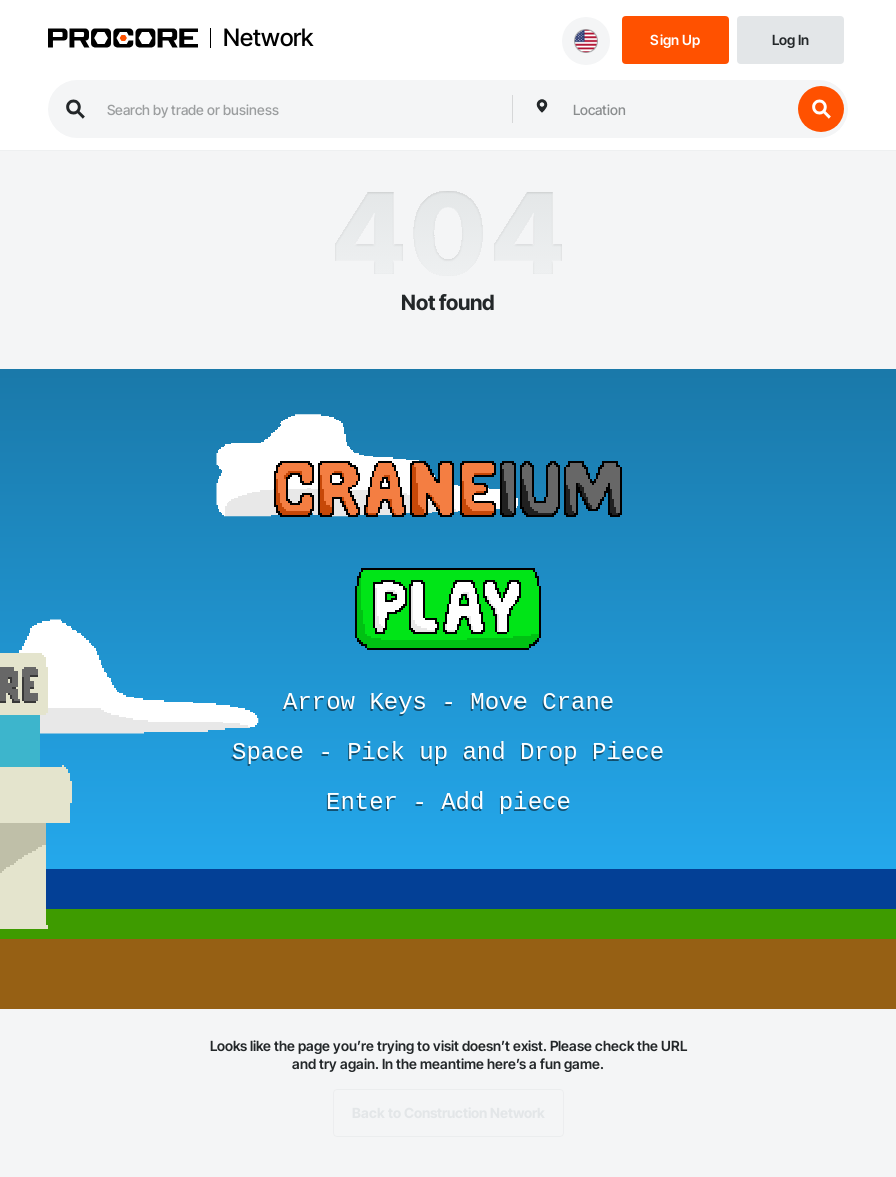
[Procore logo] (123, 40)
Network (268, 38)
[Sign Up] (675, 38)
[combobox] (677, 109)
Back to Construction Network (448, 1113)
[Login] (790, 38)
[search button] (821, 109)
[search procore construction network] (299, 109)
